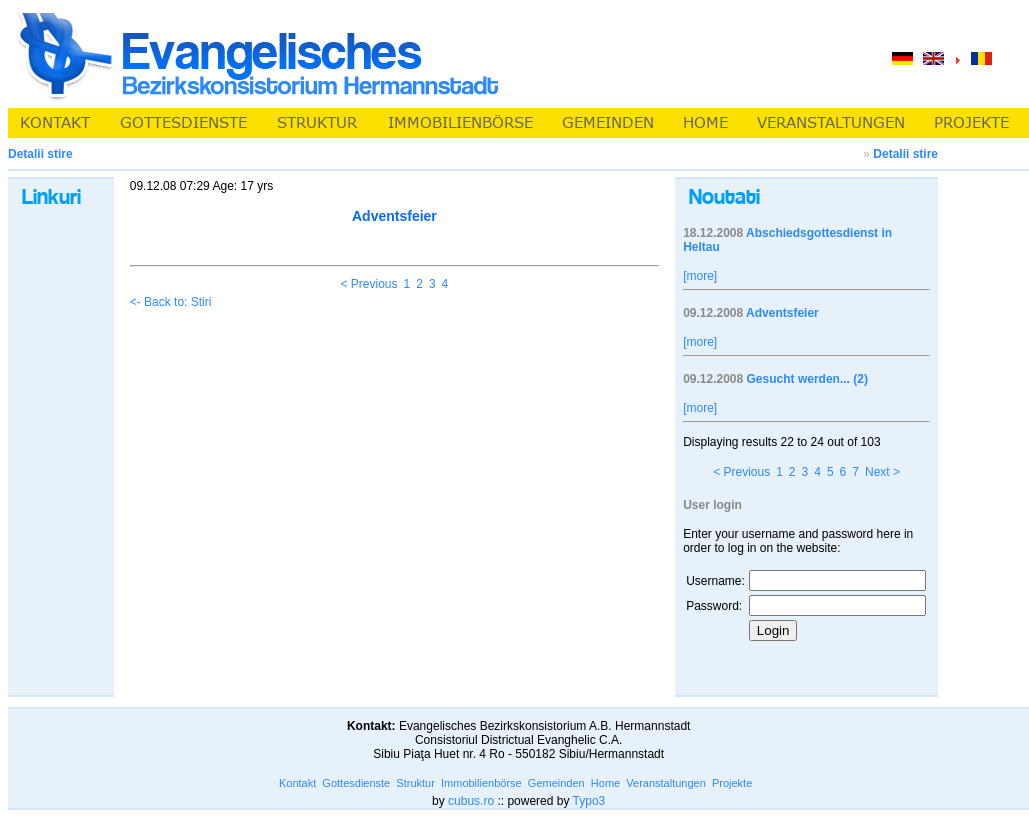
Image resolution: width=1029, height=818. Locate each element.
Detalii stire (905, 154)
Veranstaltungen (666, 783)
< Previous (369, 284)
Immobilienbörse (481, 783)
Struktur (415, 783)
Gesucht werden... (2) (807, 379)
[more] (700, 276)
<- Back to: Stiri (171, 302)
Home (605, 783)
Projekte (732, 783)
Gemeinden (556, 783)
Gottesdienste (356, 783)
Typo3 (589, 801)
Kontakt (297, 783)
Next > (882, 472)
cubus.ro (471, 801)
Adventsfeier (782, 313)
